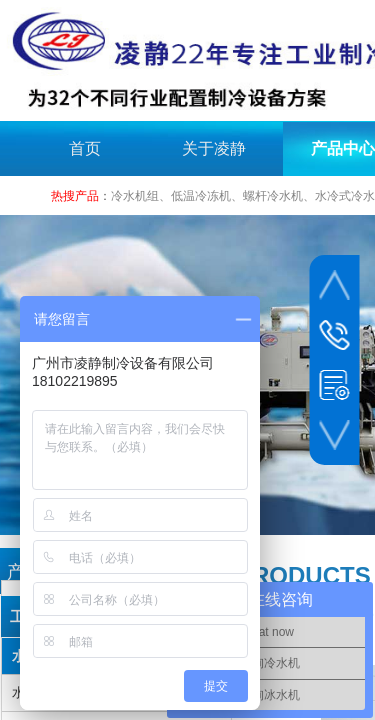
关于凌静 (214, 148)
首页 (85, 148)
